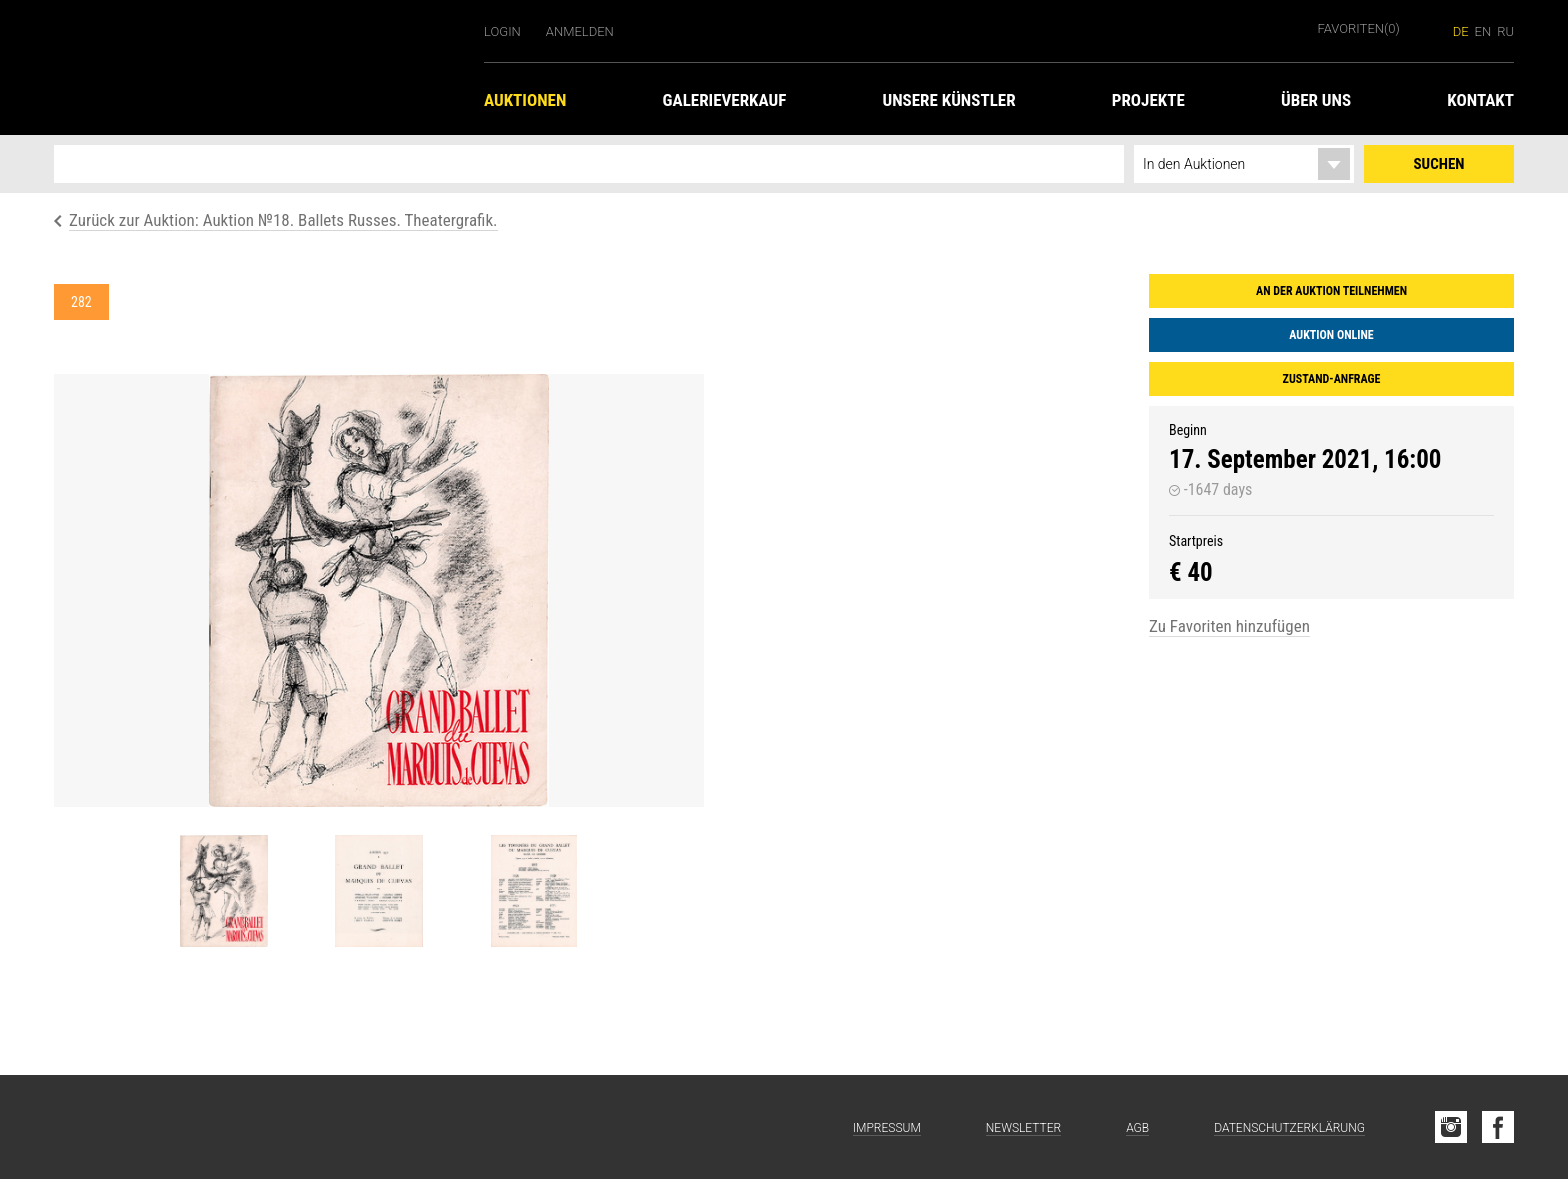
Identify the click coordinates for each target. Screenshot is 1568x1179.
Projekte (1148, 100)
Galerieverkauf (725, 100)
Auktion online (1331, 335)
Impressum (887, 1128)
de (1461, 31)
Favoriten (1359, 28)
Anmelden (580, 31)
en (1483, 31)
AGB (1137, 1128)
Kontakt (1480, 100)
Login (502, 31)
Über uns (1316, 100)
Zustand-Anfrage (1332, 379)
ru (1505, 31)
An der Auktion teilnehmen (1331, 291)
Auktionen (525, 100)
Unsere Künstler (948, 100)
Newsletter (1023, 1128)
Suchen (1439, 164)
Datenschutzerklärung (1289, 1128)
